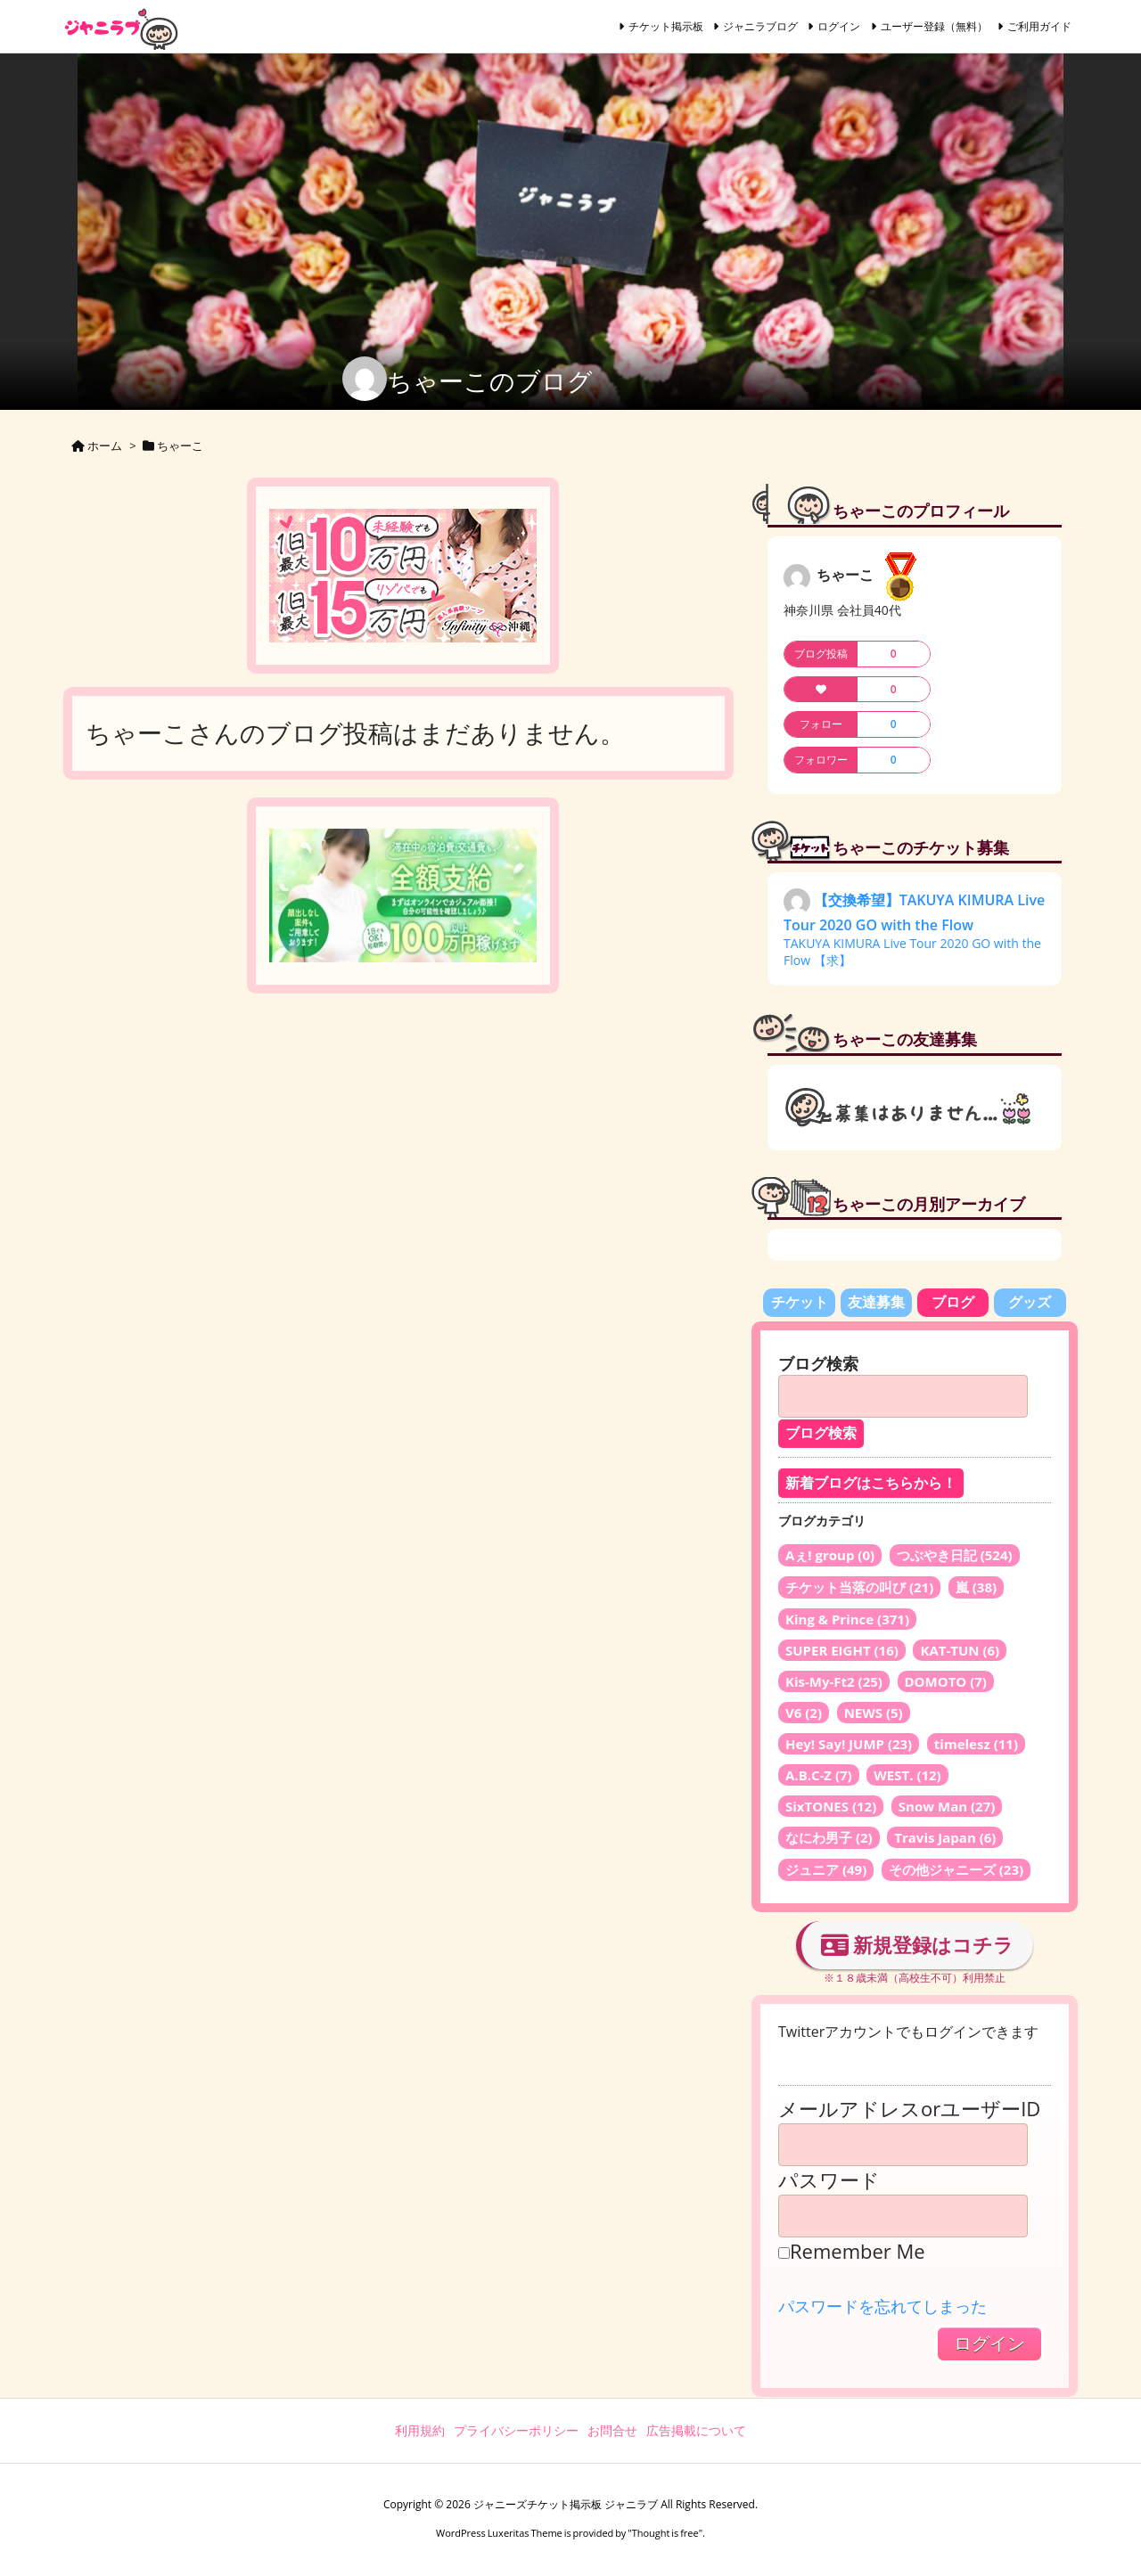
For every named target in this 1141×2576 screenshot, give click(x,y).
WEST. (907, 1775)
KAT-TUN (959, 1650)
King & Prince (847, 1619)
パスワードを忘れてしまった (882, 2306)
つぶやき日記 (955, 1555)
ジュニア (825, 1869)
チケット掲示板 (665, 26)
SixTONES (830, 1806)
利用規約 (420, 2430)
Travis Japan (945, 1837)
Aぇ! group (829, 1555)
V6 (803, 1712)
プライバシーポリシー (516, 2430)
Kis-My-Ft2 (833, 1681)
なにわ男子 (829, 1837)
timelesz (976, 1744)
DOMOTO (946, 1681)
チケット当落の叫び (859, 1587)
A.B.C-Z (818, 1775)
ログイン (838, 26)
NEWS (873, 1712)
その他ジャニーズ (956, 1869)
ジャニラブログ (760, 26)
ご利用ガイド (1039, 26)
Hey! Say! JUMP (848, 1744)
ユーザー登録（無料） (934, 26)
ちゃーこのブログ (490, 380)
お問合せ (612, 2430)
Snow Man (947, 1806)
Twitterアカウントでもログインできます (908, 2031)
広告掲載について (696, 2430)
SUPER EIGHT (842, 1650)
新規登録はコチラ (917, 1944)
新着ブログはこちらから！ (870, 1483)
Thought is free (665, 2532)
